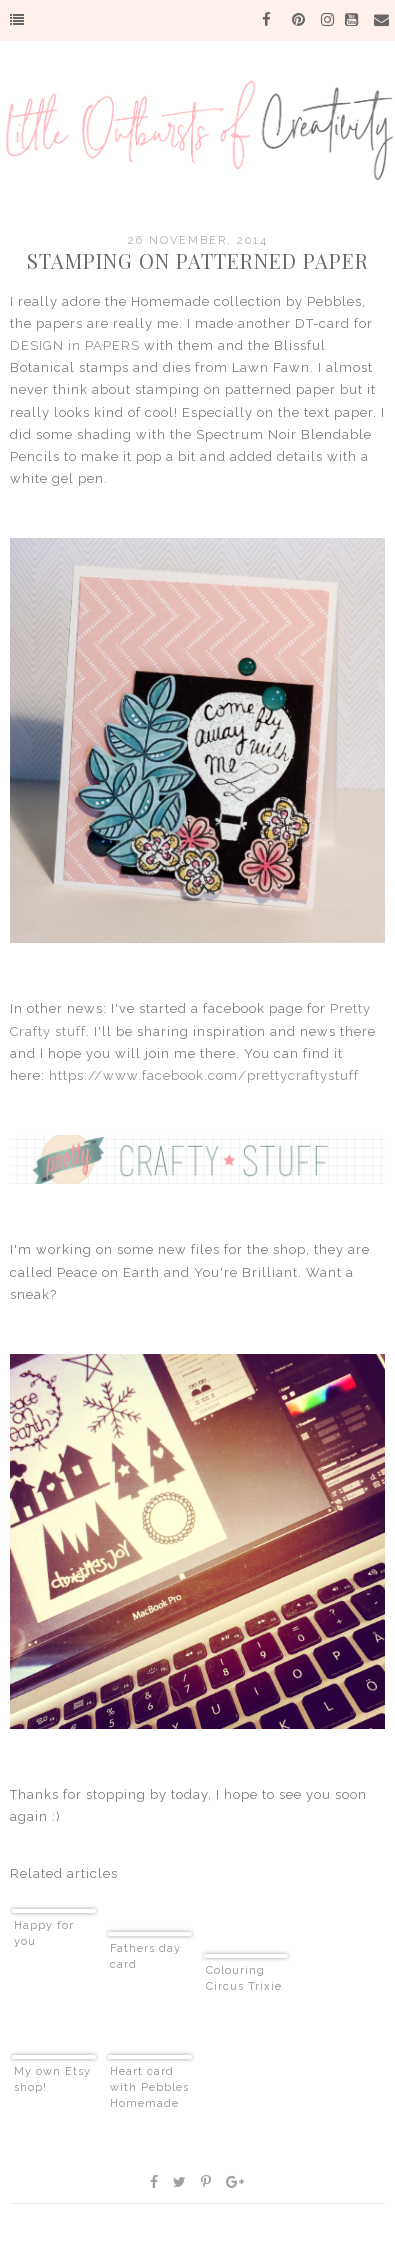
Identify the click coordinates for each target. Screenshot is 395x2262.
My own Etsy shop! (52, 2079)
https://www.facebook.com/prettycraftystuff (204, 1075)
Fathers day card (145, 1956)
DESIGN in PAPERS (75, 345)
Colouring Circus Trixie (244, 1978)
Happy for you (44, 1933)
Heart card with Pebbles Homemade (149, 2087)
